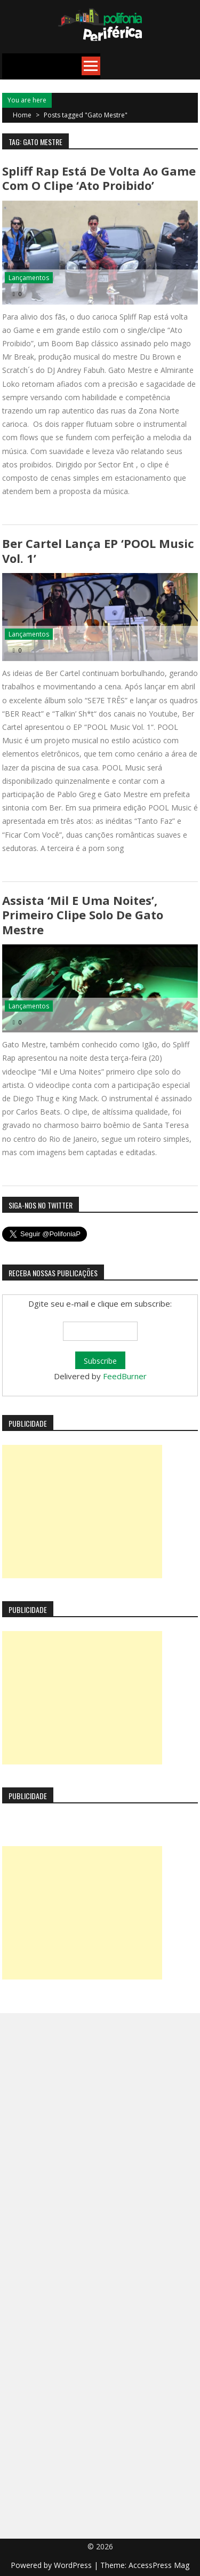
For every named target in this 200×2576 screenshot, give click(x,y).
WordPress (74, 2565)
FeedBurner (125, 1376)
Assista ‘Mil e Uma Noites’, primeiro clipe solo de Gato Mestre (82, 914)
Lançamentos (29, 277)
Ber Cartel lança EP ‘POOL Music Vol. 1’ (98, 550)
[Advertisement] (82, 1511)
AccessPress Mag (159, 2565)
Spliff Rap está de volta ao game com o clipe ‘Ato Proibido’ (99, 178)
